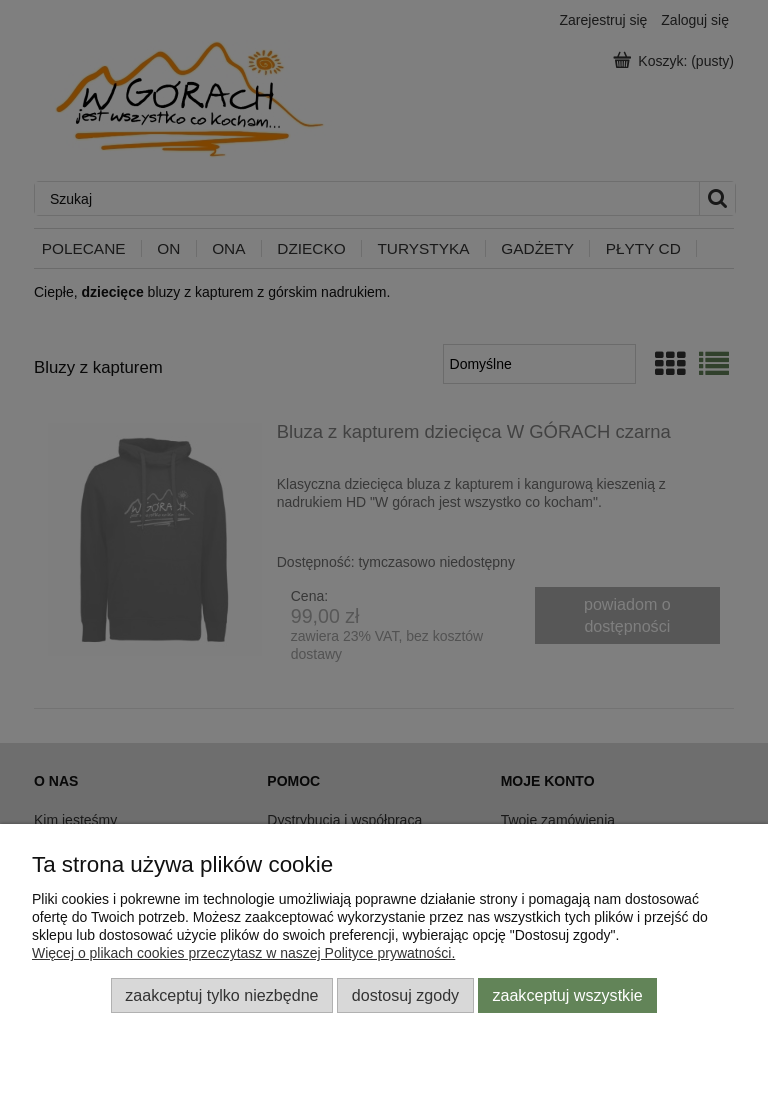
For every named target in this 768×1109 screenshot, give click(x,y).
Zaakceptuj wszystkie (567, 995)
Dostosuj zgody (405, 995)
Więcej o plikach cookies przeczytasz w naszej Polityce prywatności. (243, 953)
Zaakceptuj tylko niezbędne (221, 995)
